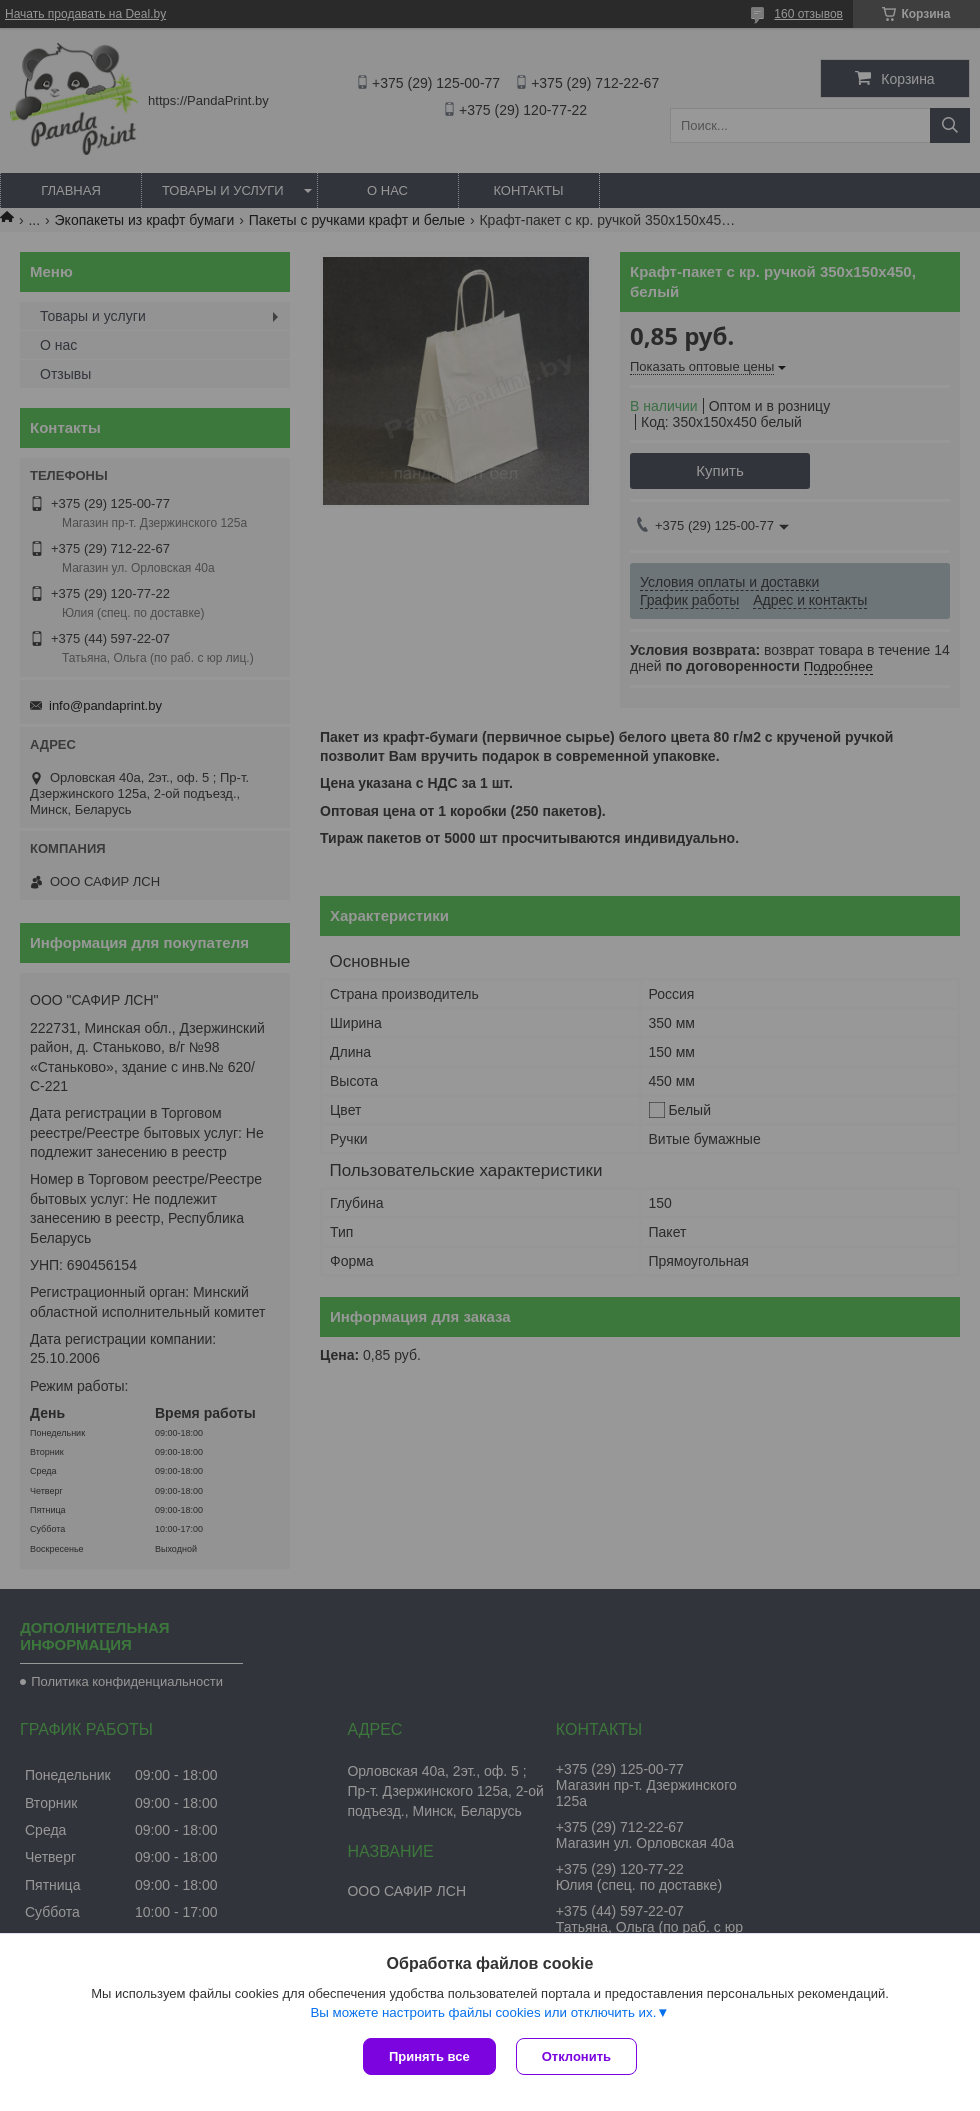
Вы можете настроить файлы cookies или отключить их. (483, 2012)
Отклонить (576, 2056)
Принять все (429, 2056)
